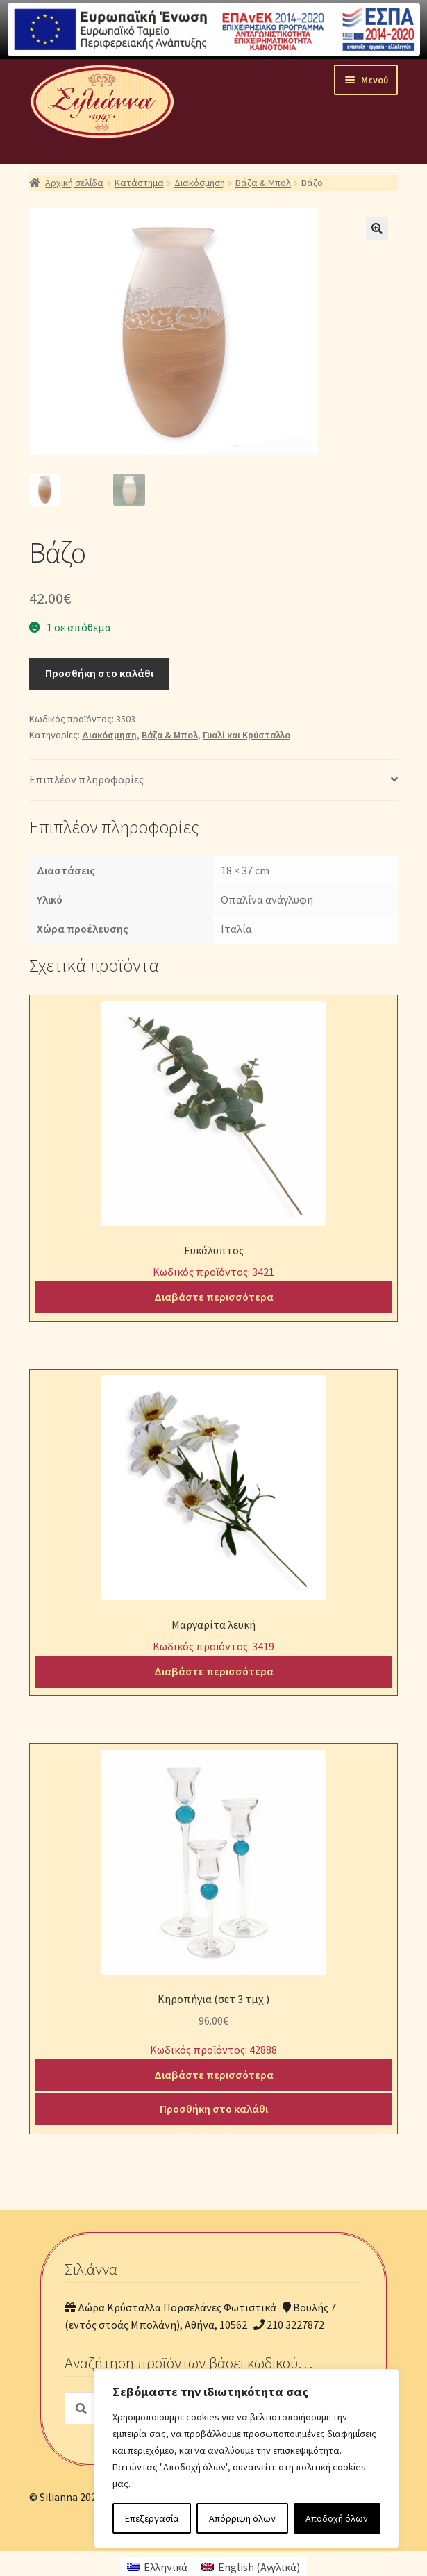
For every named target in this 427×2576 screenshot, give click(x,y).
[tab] (213, 779)
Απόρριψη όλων (242, 2518)
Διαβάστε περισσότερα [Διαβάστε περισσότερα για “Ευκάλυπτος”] (214, 1295)
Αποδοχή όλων (336, 2518)
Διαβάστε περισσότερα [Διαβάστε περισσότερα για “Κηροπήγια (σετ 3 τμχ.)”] (214, 2073)
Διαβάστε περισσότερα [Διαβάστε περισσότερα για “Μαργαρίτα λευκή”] (214, 1670)
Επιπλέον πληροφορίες (86, 779)
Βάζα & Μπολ (263, 182)
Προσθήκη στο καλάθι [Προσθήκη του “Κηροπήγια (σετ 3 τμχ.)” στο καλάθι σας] (214, 2108)
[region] (246, 2458)
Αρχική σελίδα (74, 182)
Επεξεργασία (152, 2518)
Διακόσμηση (199, 182)
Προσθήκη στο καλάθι (99, 672)
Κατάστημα (139, 182)
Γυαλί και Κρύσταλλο (246, 733)
